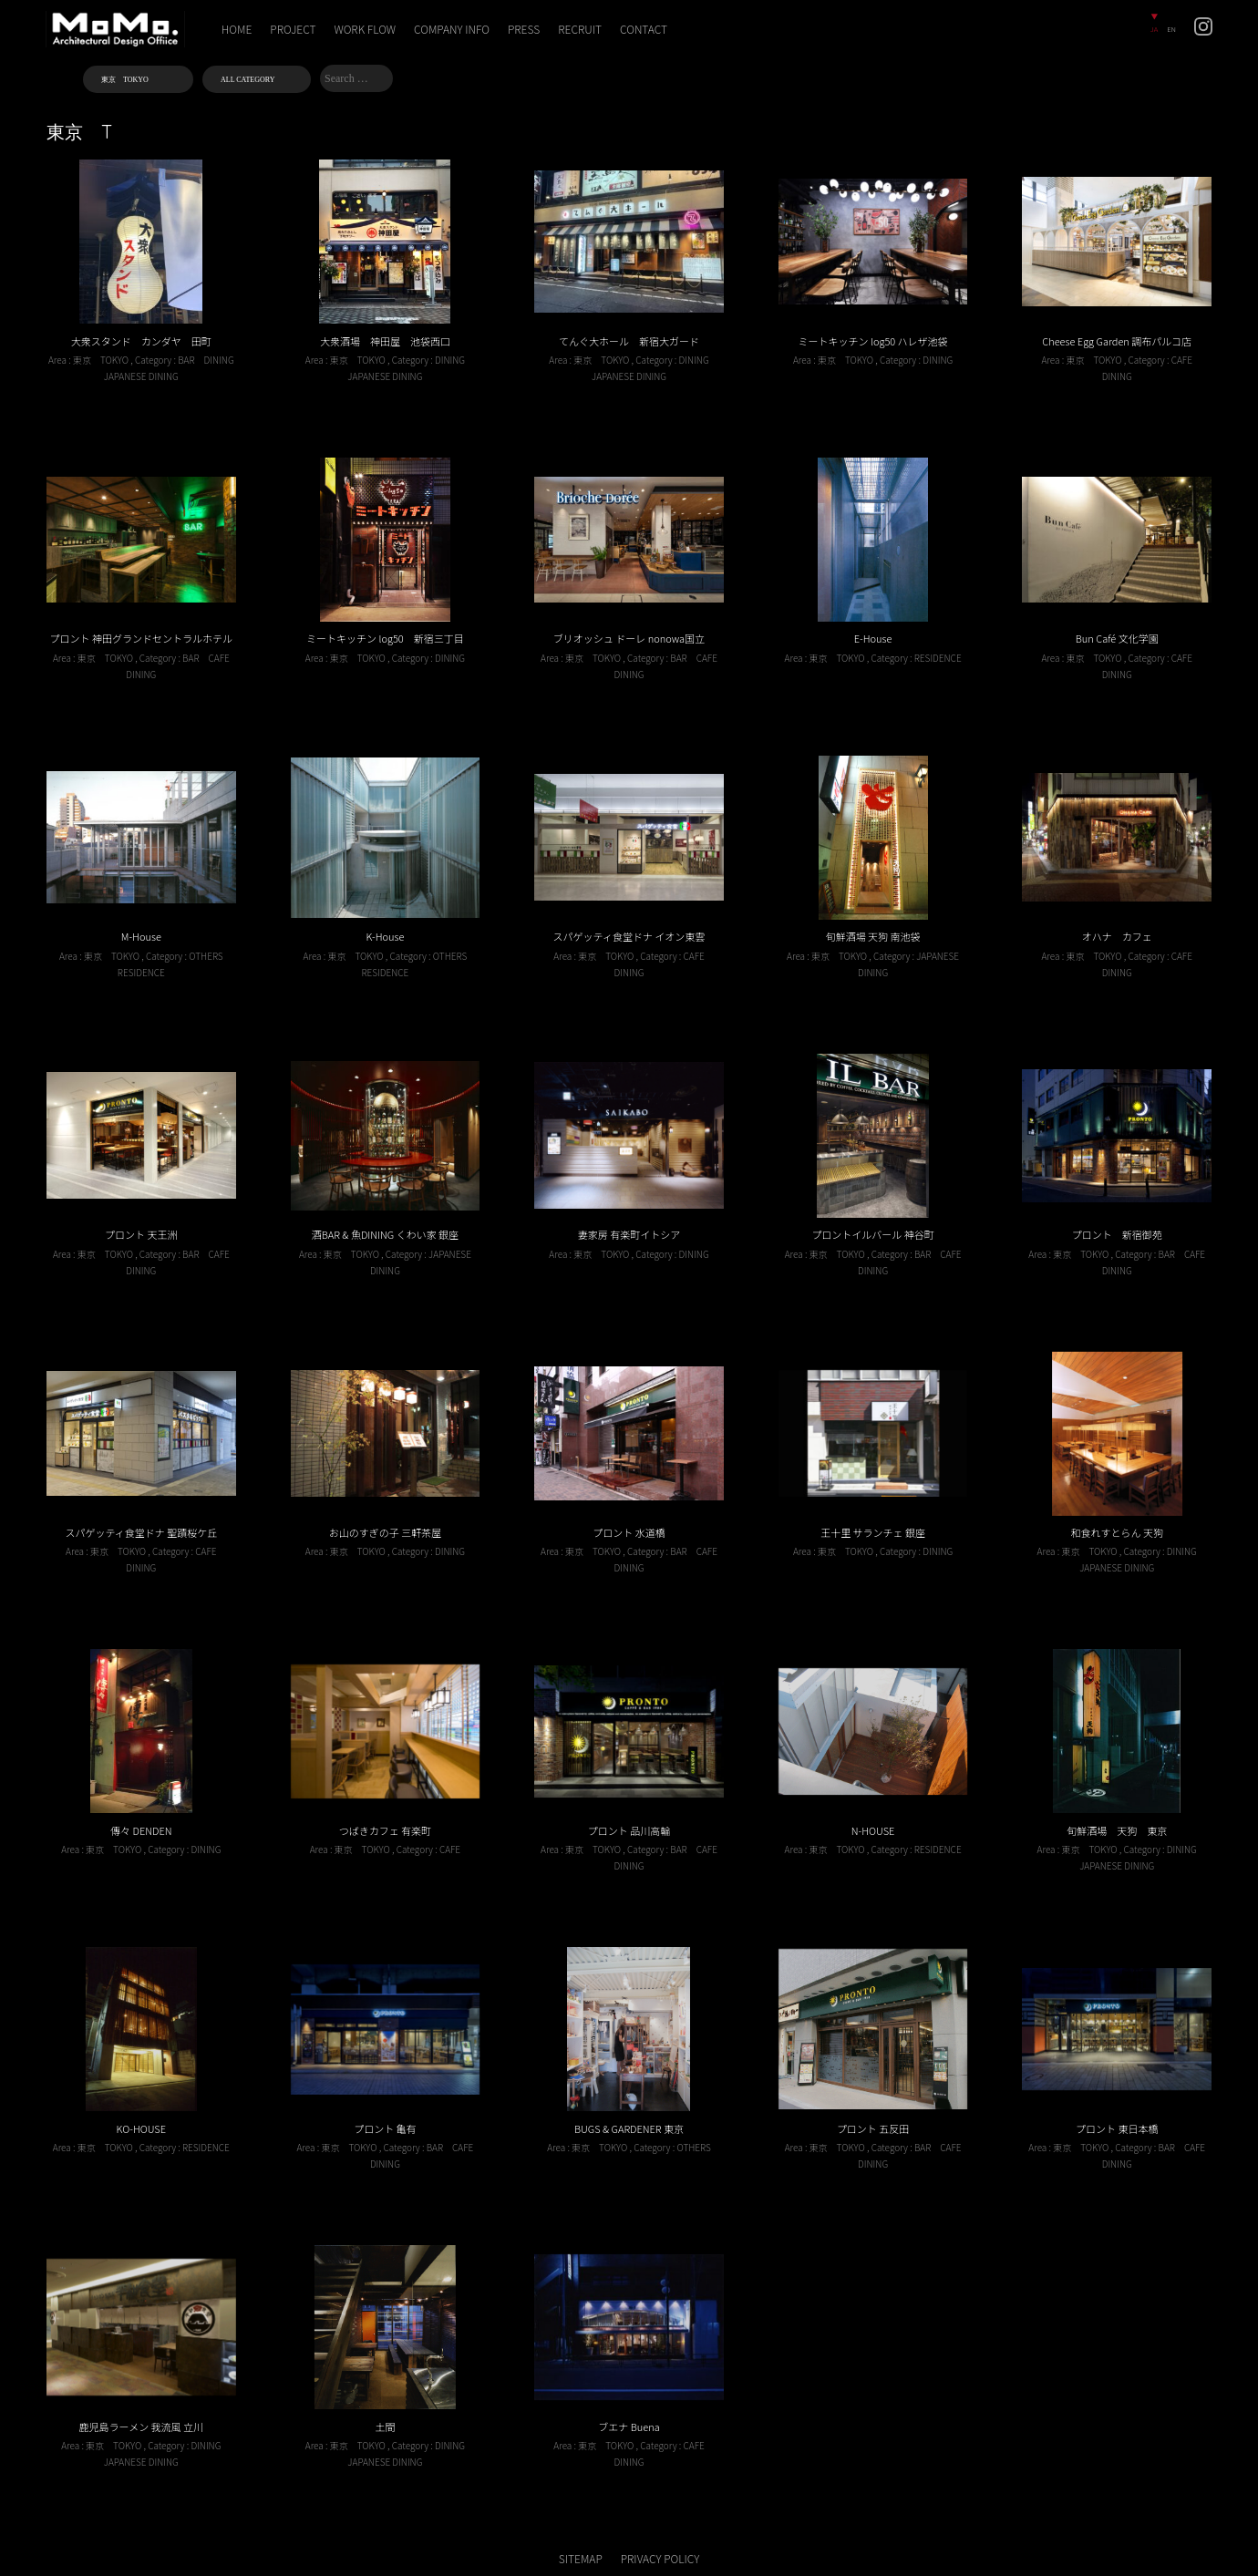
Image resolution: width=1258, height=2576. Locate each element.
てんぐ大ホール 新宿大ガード (629, 341)
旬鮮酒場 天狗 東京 (1117, 1830)
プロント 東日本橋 (1117, 2128)
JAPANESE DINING (141, 376)
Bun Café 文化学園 (1117, 638)
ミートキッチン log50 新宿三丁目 (385, 638)
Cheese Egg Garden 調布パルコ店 (1116, 341)
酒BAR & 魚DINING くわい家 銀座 (385, 1234)
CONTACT (643, 28)
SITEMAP (581, 2558)
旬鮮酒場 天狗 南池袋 (873, 936)
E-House (873, 638)
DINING (219, 359)
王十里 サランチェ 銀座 (872, 1532)
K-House (385, 936)
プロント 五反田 (873, 2128)
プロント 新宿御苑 (1117, 1234)
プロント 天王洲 (141, 1234)
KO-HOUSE (141, 2128)
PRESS (524, 28)
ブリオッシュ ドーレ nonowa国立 (629, 638)
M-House (141, 936)
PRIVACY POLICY (660, 2558)
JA (1154, 29)
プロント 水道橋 (629, 1532)
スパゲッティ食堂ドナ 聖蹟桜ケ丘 (141, 1532)
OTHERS (205, 956)
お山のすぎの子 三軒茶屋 (385, 1532)
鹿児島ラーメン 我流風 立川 (141, 2426)
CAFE (1181, 359)
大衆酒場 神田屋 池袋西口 (385, 341)
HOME (237, 28)
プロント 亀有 (385, 2128)
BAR (186, 359)
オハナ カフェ (1117, 936)
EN (1171, 29)
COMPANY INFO (452, 28)
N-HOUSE (873, 1830)
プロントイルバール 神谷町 (872, 1234)
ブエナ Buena (628, 2426)
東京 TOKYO (101, 359)
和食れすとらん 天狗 (1116, 1532)
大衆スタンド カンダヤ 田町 (141, 341)
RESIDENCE (938, 658)
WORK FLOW (366, 28)
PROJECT (292, 28)
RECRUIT (580, 28)
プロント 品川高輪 (629, 1830)
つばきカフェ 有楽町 (385, 1830)
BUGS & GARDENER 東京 (629, 2128)
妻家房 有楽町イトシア (629, 1234)
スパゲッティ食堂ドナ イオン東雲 (629, 936)
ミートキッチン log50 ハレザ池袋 (873, 341)
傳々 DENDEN (140, 1830)
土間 (385, 2426)
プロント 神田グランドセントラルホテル (141, 638)
